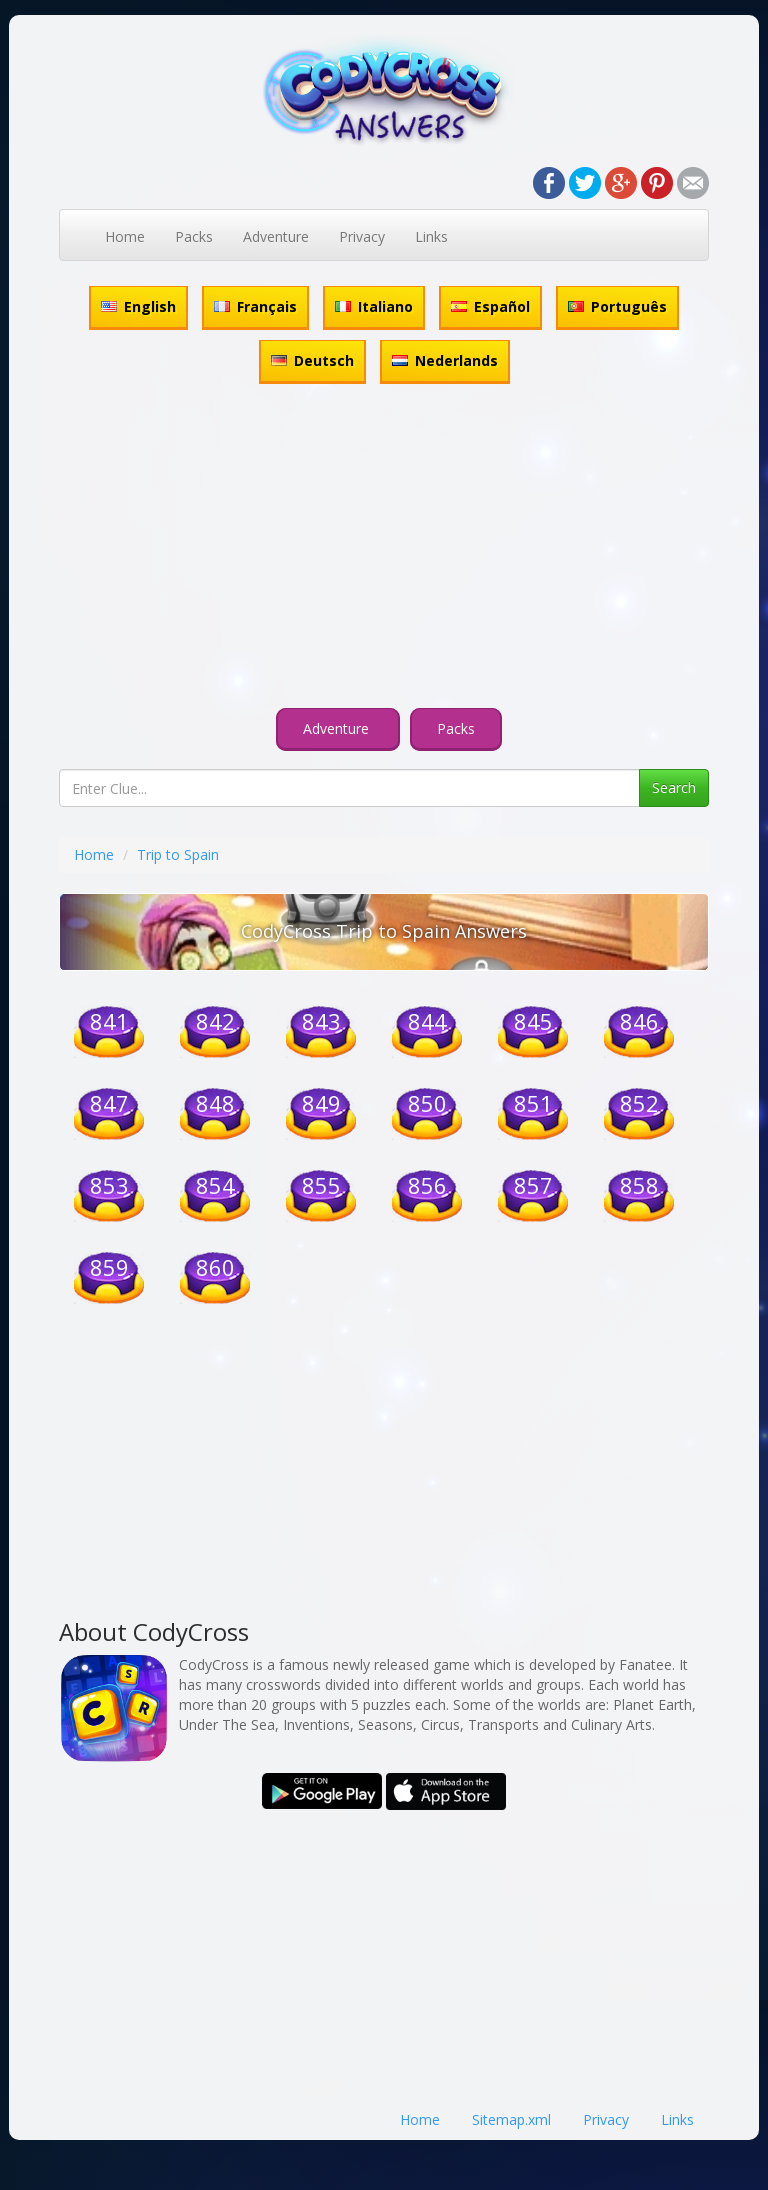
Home (125, 236)
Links (431, 236)
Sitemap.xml (511, 2119)
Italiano (374, 306)
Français (255, 306)
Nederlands (445, 360)
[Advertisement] (384, 549)
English (138, 306)
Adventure (276, 236)
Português (617, 306)
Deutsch (312, 360)
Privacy (362, 236)
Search (674, 787)
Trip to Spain (178, 854)
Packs (194, 236)
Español (490, 306)
